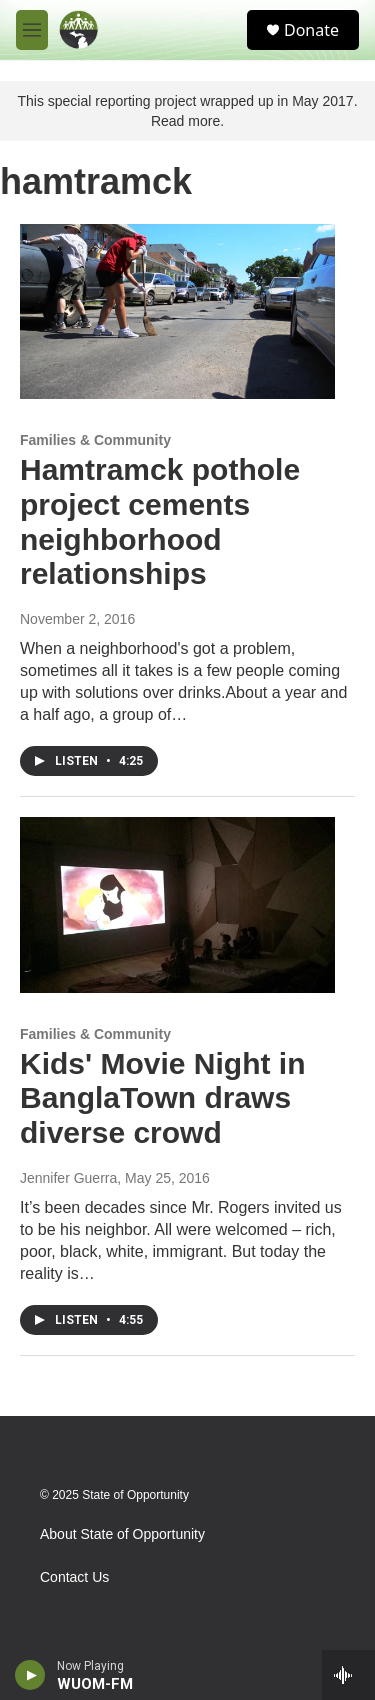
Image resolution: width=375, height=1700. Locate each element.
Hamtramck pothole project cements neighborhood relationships (160, 521)
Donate (311, 30)
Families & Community (95, 440)
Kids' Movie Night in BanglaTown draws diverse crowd (162, 1098)
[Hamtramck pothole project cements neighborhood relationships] (177, 312)
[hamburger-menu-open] (32, 30)
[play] (30, 1675)
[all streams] (348, 1675)
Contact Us (74, 1577)
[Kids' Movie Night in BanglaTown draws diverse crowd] (177, 905)
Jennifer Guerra (68, 1178)
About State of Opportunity (122, 1534)
